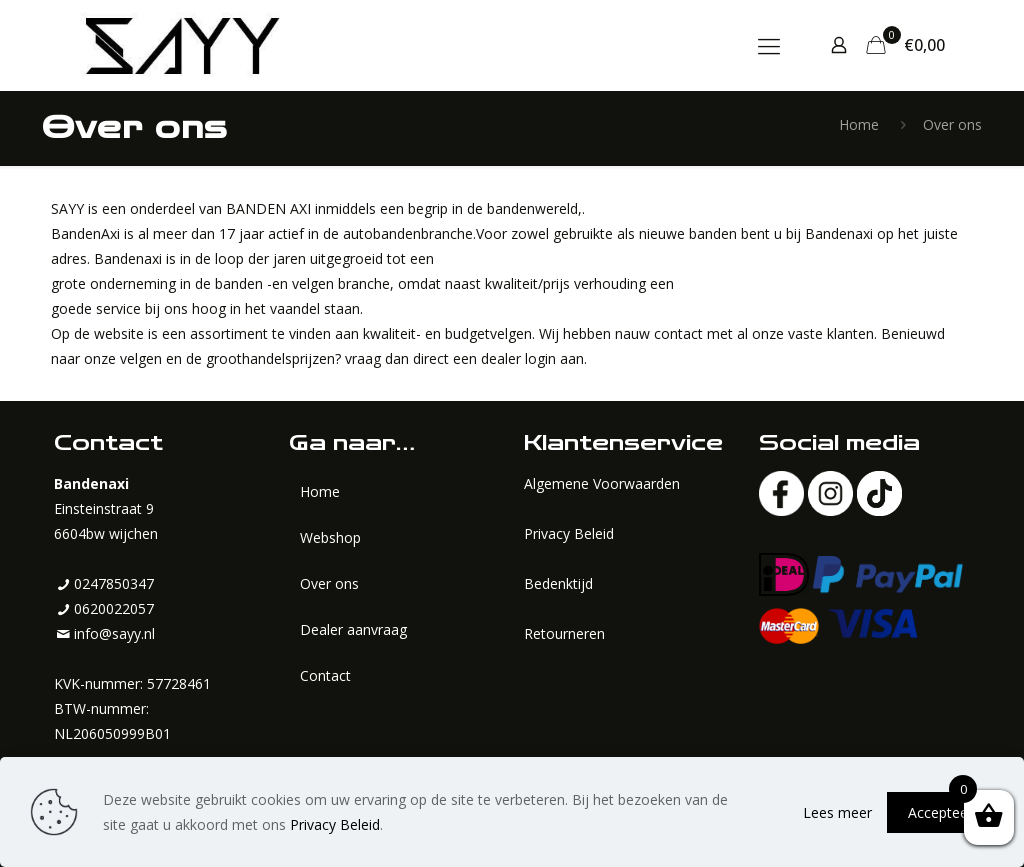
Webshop (330, 537)
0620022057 (114, 608)
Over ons (329, 583)
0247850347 (114, 583)
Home (859, 124)
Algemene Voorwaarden (602, 483)
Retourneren (564, 633)
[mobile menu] (769, 45)
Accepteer (940, 812)
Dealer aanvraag (353, 629)
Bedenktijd (558, 583)
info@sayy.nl (114, 633)
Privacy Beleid (569, 533)
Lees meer (837, 812)
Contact (325, 675)
